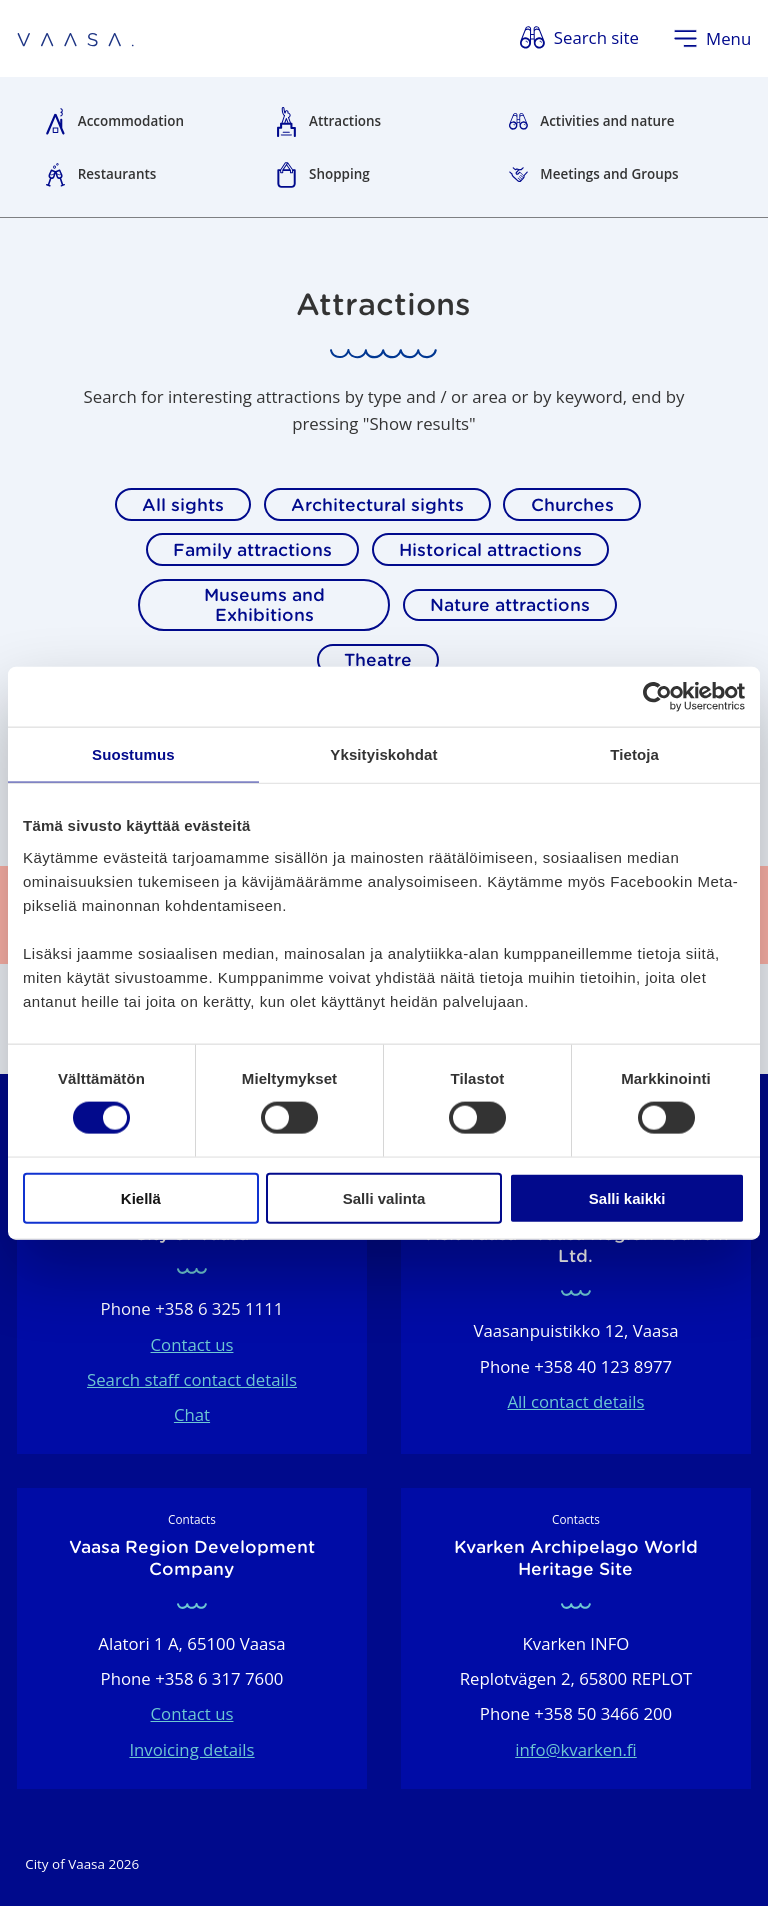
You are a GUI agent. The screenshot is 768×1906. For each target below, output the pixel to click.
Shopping (339, 174)
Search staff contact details (192, 1379)
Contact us (192, 1344)
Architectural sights (377, 505)
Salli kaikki (627, 1197)
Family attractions (252, 550)
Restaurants (117, 174)
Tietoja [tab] (634, 754)
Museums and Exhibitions (264, 605)
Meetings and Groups (609, 174)
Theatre (378, 660)
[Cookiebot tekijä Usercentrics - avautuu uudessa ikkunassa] (657, 697)
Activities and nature (607, 121)
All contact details (575, 1401)
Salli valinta (384, 1197)
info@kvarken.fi (576, 1749)
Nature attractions (510, 605)
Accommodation (131, 121)
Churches (572, 505)
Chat (192, 1414)
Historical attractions (490, 550)
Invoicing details (191, 1749)
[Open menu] (712, 38)
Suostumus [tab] (133, 754)
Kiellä (141, 1197)
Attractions (345, 121)
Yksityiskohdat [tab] (383, 754)
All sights (183, 505)
